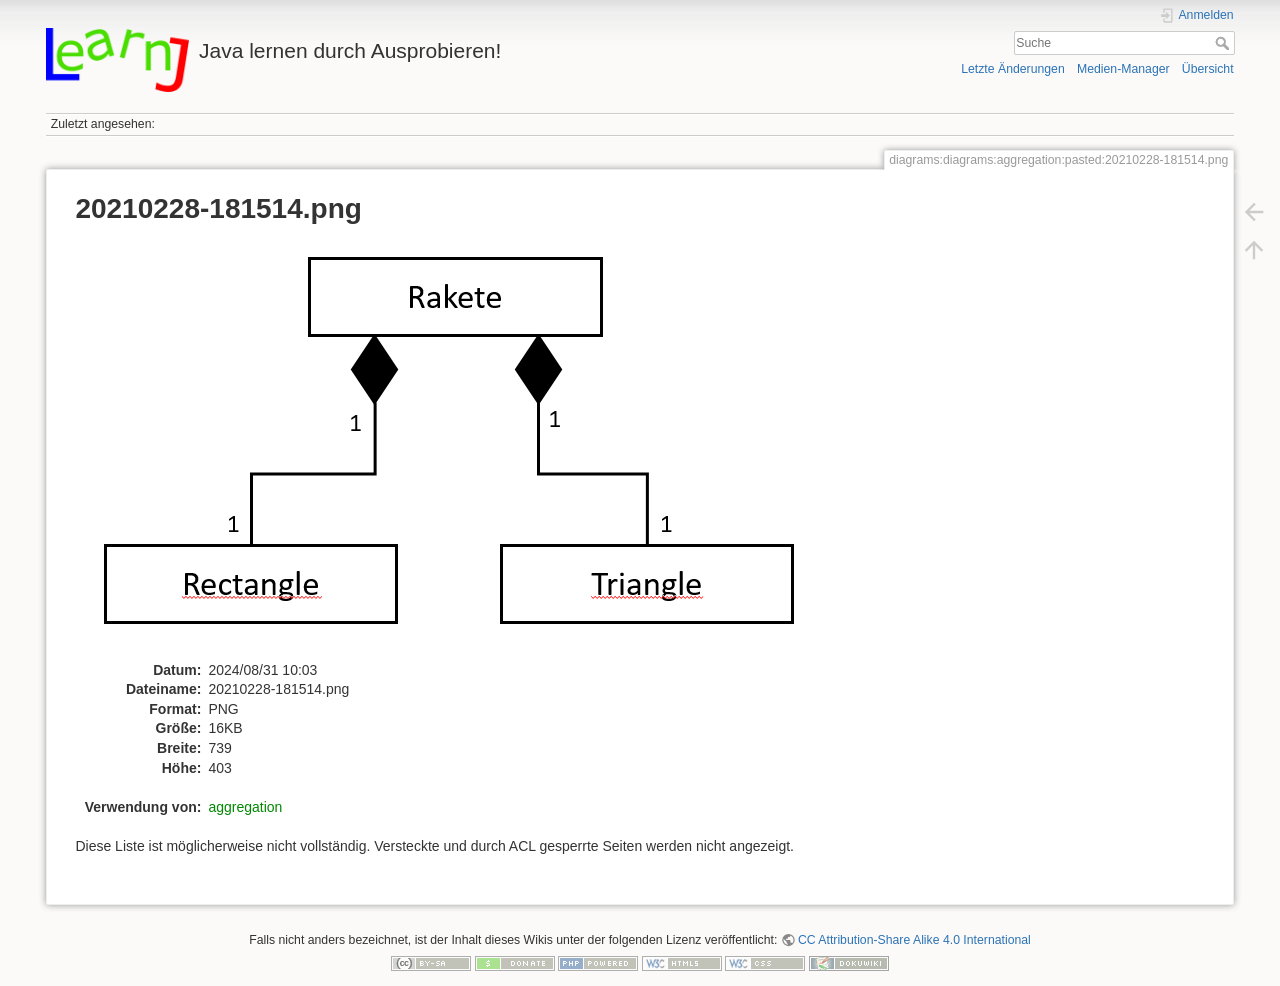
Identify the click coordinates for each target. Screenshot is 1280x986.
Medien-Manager (1123, 69)
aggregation (245, 807)
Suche (1224, 43)
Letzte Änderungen (1013, 69)
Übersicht (1208, 69)
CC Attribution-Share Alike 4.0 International (914, 940)
